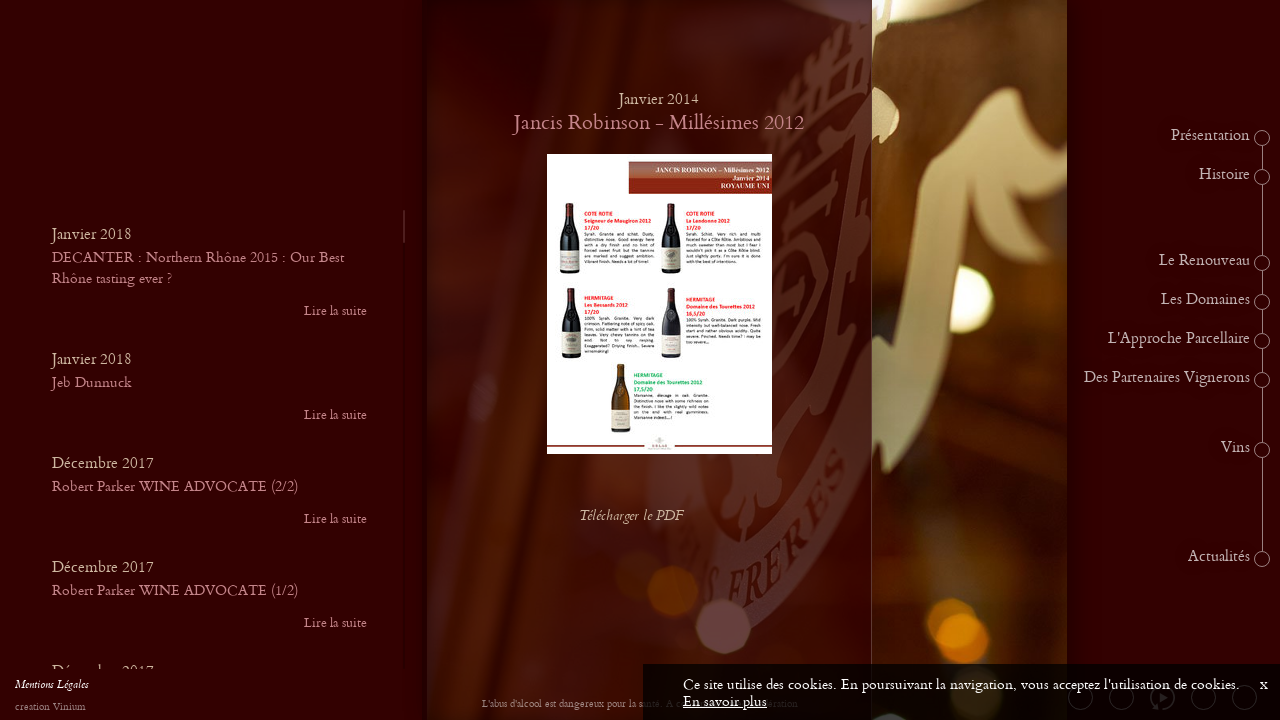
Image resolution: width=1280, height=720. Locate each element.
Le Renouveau (1204, 261)
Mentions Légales (52, 687)
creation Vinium (50, 707)
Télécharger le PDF (647, 517)
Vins (1235, 448)
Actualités (1219, 557)
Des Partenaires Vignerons (1167, 378)
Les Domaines (1205, 300)
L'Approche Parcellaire (1179, 339)
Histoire (1224, 175)
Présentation (1210, 136)
